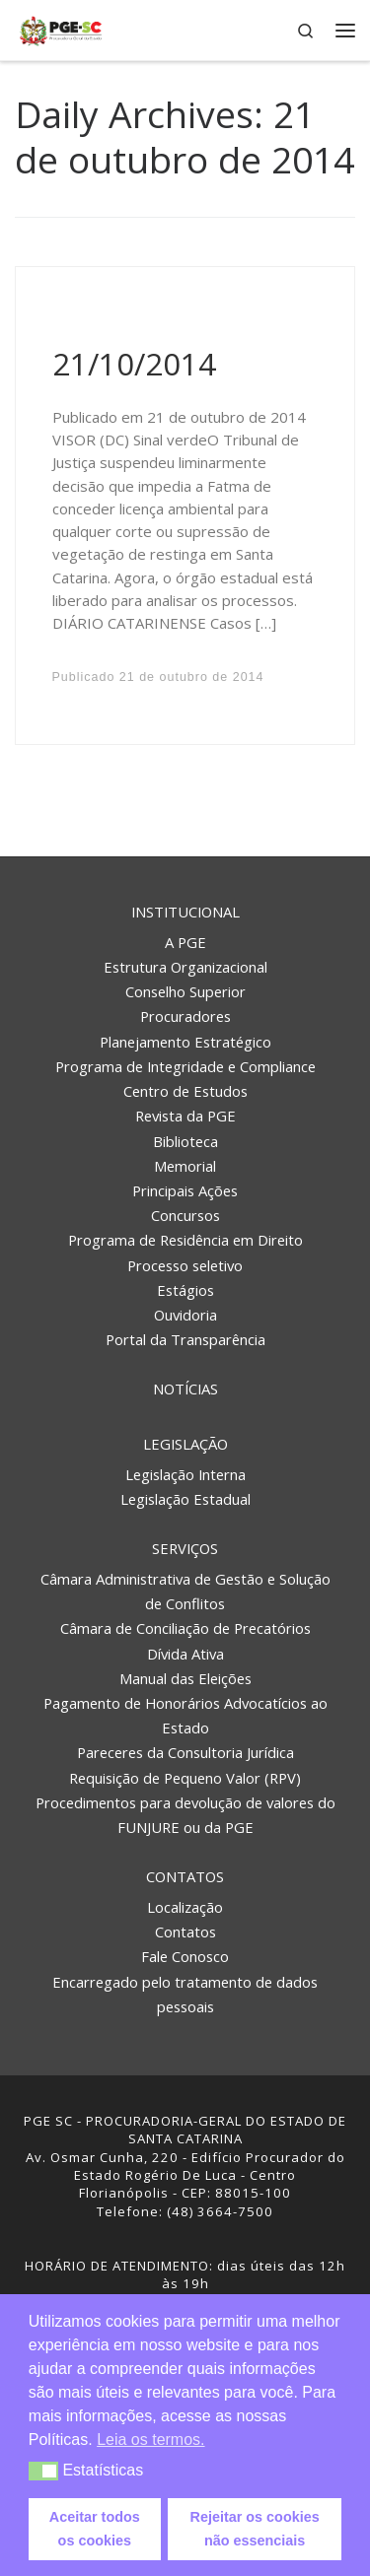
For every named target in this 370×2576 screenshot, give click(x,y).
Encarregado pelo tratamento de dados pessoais (185, 1994)
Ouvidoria (185, 1314)
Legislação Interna (185, 1474)
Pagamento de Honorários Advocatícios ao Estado (185, 1715)
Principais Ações (185, 1190)
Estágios (185, 1290)
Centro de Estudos (185, 1091)
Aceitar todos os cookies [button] (94, 2528)
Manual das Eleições (185, 1678)
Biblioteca (185, 1141)
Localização (185, 1907)
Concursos (185, 1215)
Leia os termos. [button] (150, 2439)
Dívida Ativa (185, 1653)
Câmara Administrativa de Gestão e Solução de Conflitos (185, 1591)
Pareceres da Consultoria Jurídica (185, 1752)
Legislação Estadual (185, 1499)
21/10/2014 (134, 363)
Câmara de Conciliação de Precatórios (185, 1628)
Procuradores (185, 1016)
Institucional (185, 911)
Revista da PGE (185, 1115)
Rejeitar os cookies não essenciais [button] (255, 2528)
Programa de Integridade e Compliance (185, 1066)
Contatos (185, 1876)
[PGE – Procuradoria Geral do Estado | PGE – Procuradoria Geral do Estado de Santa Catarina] (61, 28)
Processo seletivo (185, 1265)
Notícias (185, 1388)
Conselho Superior (185, 991)
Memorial (185, 1166)
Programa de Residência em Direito (185, 1240)
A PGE (185, 942)
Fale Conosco (185, 1956)
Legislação (185, 1444)
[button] (44, 2471)
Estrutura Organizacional (185, 967)
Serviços (185, 1548)
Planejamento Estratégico (185, 1041)
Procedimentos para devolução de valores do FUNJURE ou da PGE (185, 1815)
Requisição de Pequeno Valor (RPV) (185, 1778)
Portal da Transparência (185, 1339)
